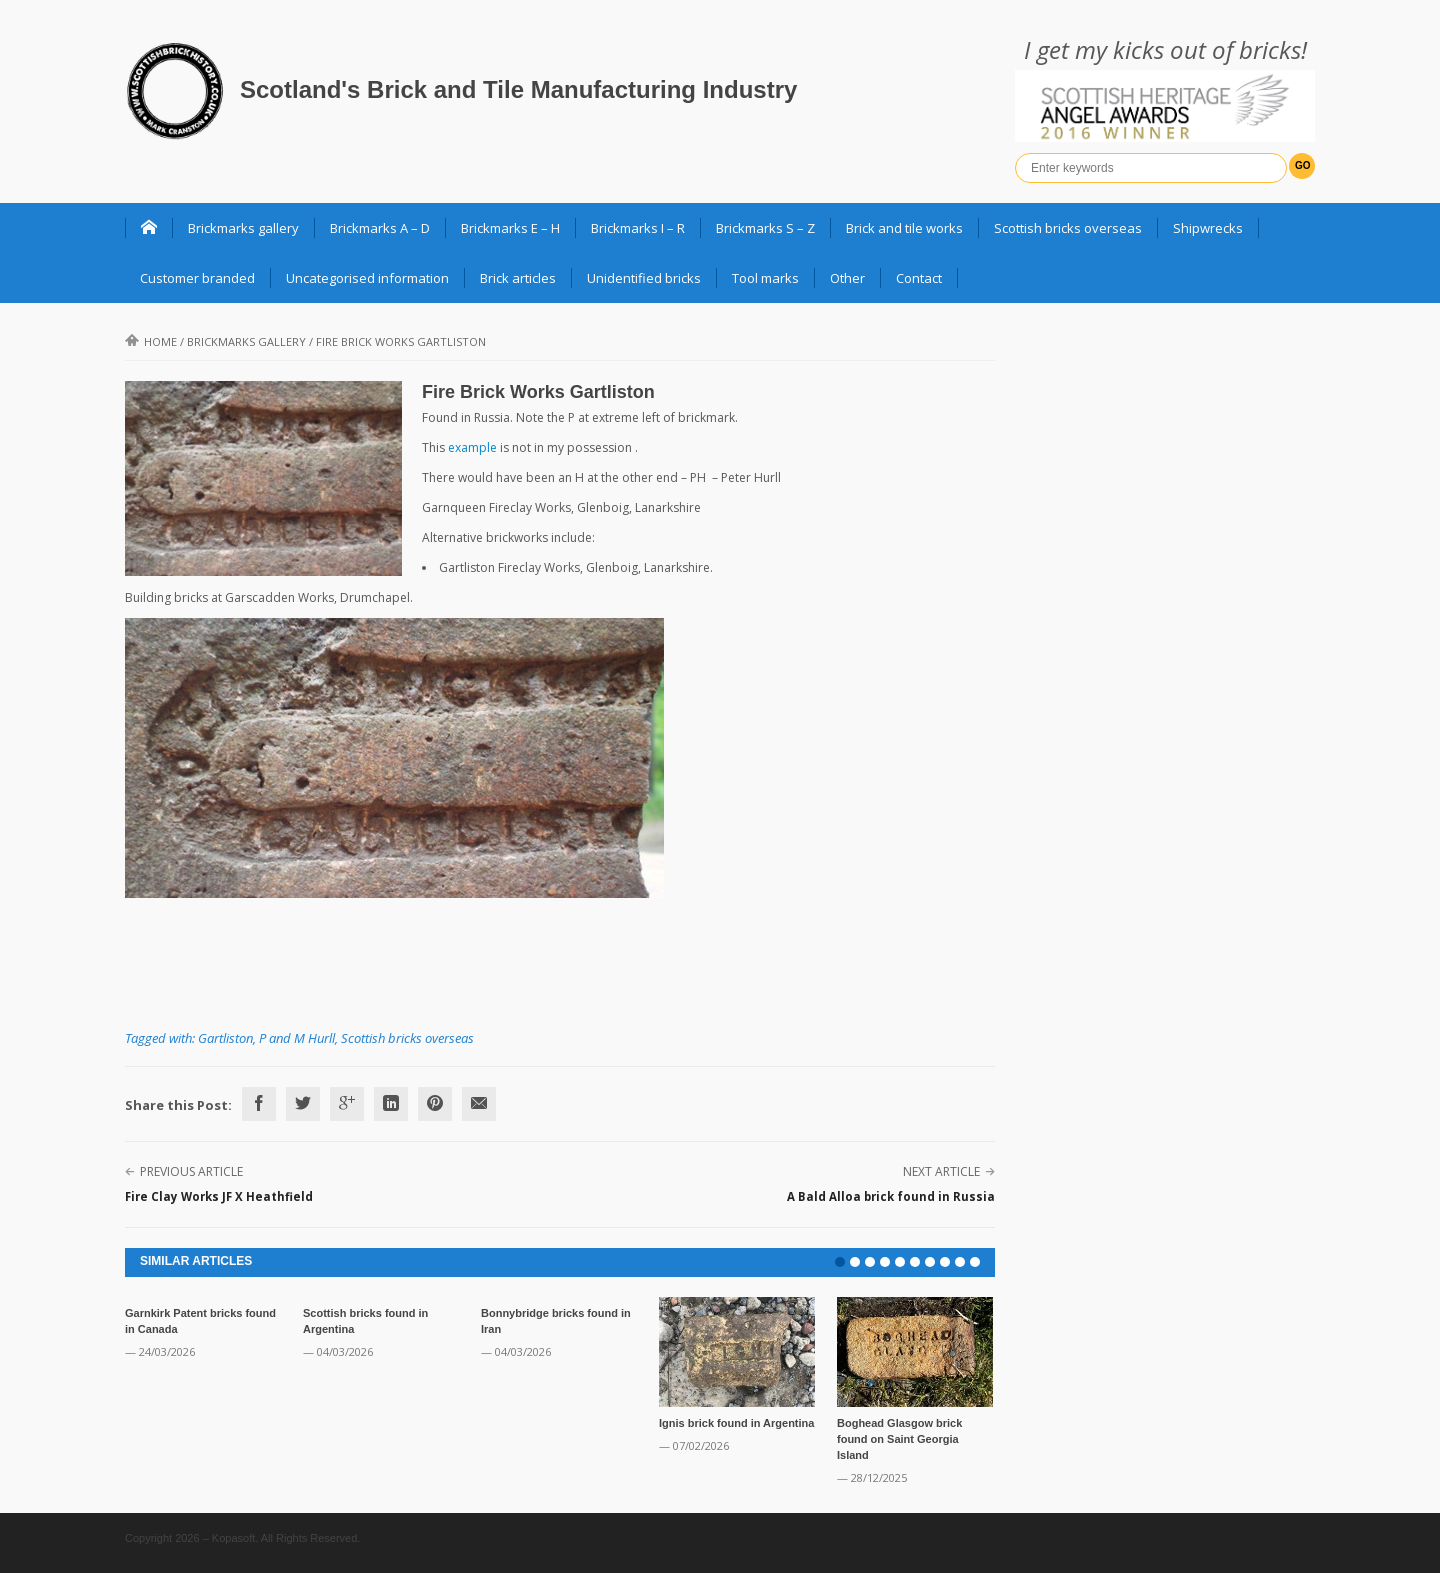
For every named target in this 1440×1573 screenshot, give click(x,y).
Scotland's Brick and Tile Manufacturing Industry (518, 89)
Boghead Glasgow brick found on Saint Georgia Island (899, 1439)
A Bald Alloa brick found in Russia (891, 1196)
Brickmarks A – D (380, 228)
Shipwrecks (1208, 228)
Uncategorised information (367, 278)
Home (151, 341)
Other (847, 278)
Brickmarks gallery (243, 228)
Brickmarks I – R (638, 228)
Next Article (941, 1171)
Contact (919, 278)
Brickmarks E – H (510, 228)
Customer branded (197, 278)
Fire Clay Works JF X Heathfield (219, 1196)
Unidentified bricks (644, 278)
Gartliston (225, 1038)
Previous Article (191, 1171)
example (472, 447)
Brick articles (518, 278)
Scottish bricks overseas (1068, 228)
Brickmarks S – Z (765, 228)
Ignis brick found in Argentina (736, 1423)
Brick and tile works (904, 228)
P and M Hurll (297, 1038)
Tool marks (765, 278)
